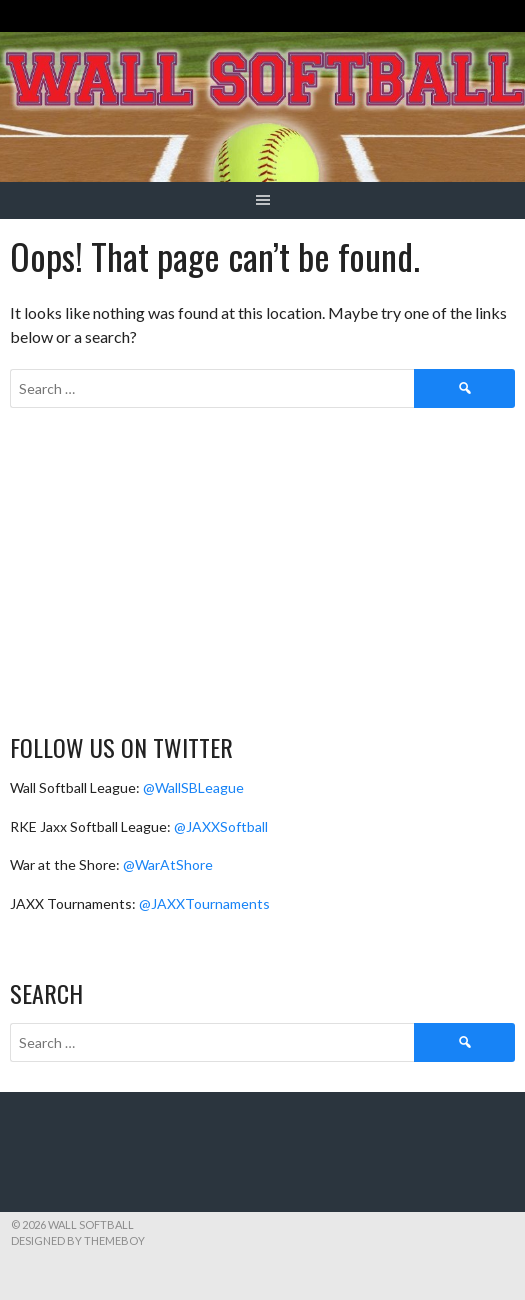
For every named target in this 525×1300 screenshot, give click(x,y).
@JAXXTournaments (204, 903)
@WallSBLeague (193, 787)
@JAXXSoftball (221, 826)
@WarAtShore (168, 864)
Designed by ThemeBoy (78, 1240)
